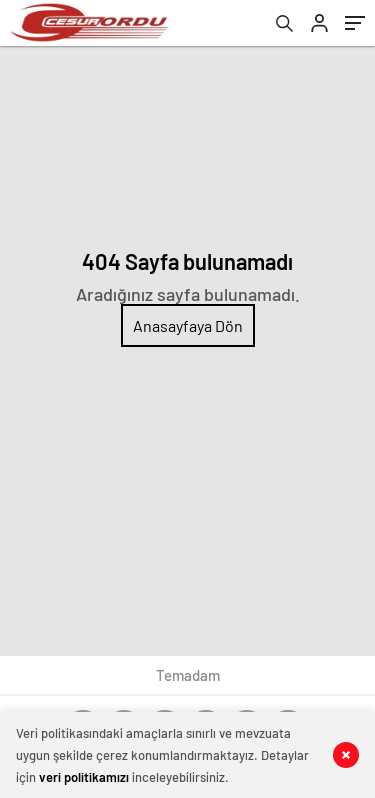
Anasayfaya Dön (188, 325)
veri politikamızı (84, 777)
